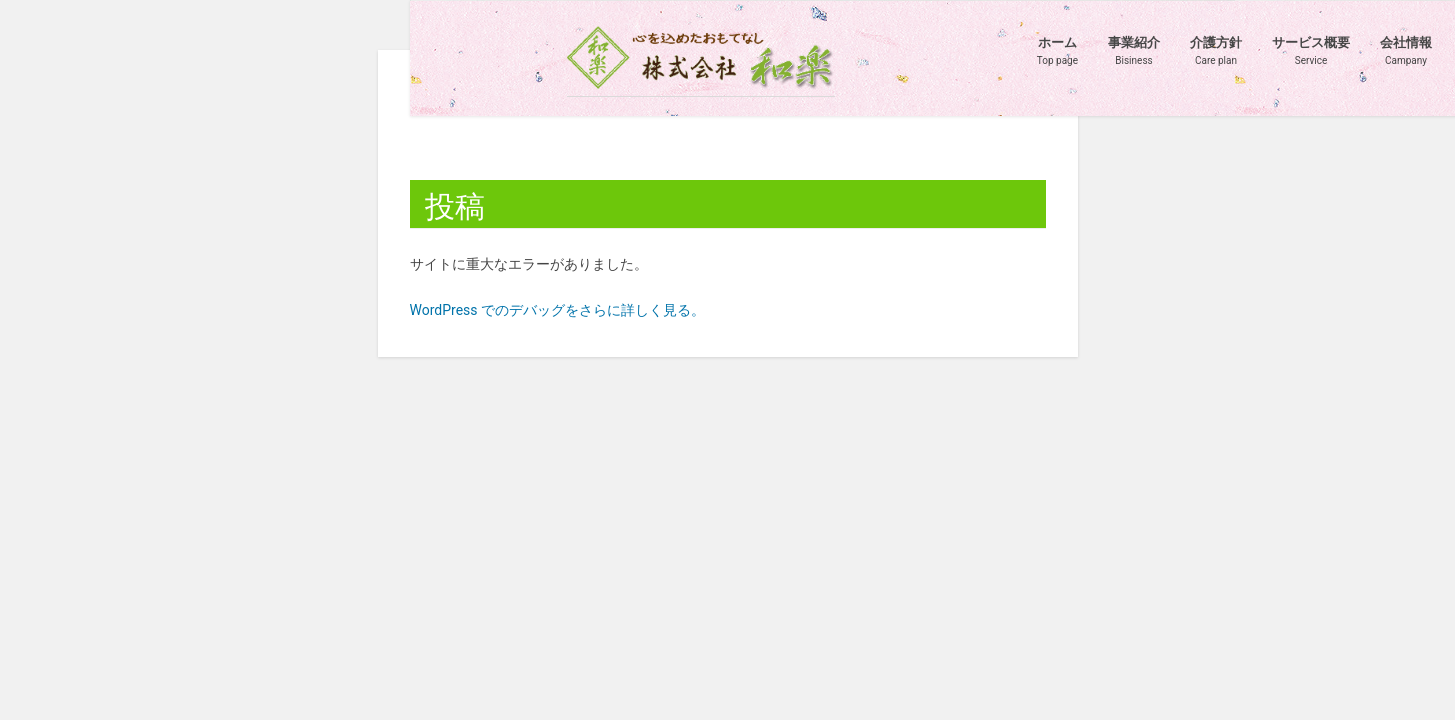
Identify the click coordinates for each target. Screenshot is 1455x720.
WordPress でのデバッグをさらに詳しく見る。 (558, 310)
